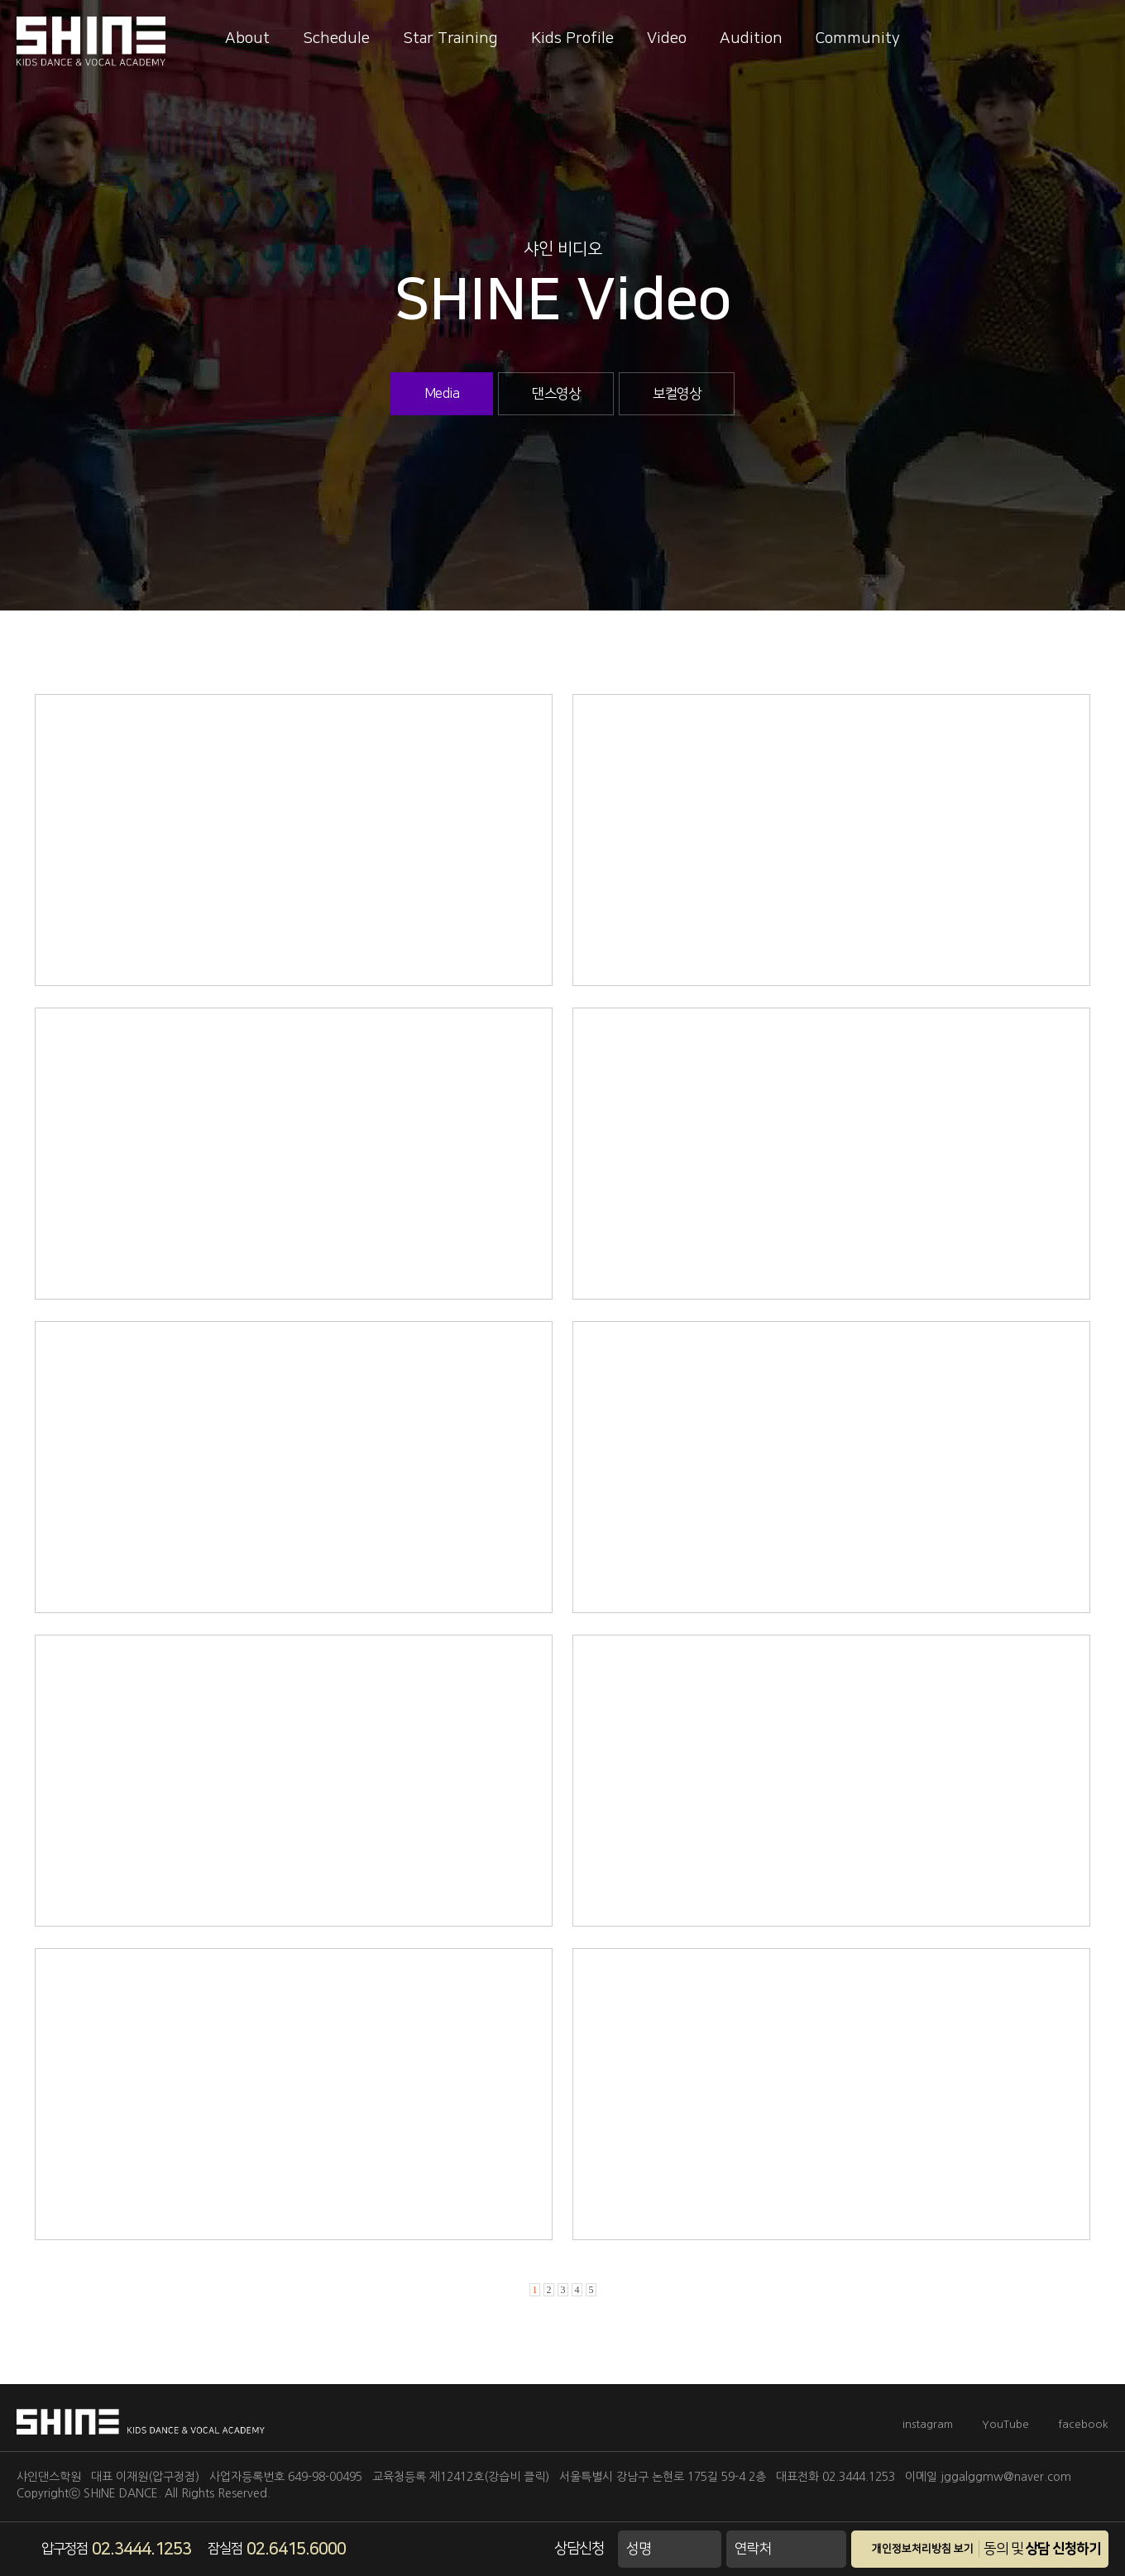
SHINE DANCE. (122, 2493)
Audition (751, 38)
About (247, 38)
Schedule (336, 38)
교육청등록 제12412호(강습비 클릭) (460, 2477)
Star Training (450, 38)
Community (858, 38)
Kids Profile (572, 38)
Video (667, 38)
